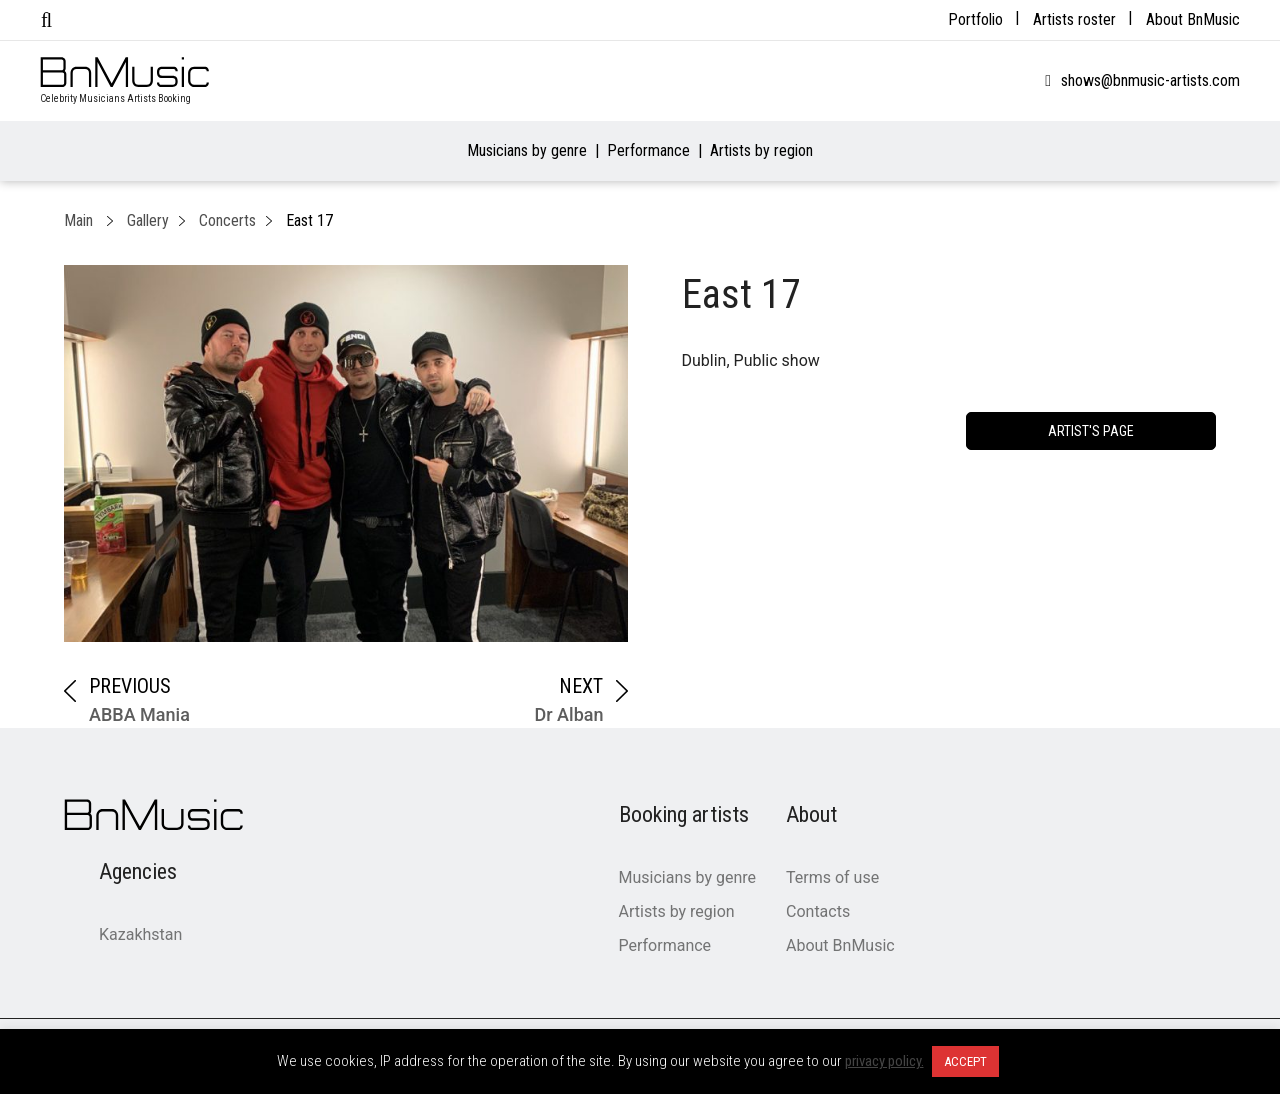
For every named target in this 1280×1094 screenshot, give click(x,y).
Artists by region (761, 150)
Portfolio (975, 19)
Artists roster (1074, 19)
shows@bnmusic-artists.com (1150, 80)
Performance (648, 150)
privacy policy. (884, 1061)
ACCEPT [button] (965, 1061)
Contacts (818, 911)
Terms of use (832, 877)
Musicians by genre (527, 150)
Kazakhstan (140, 934)
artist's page (1091, 431)
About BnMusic (1193, 19)
